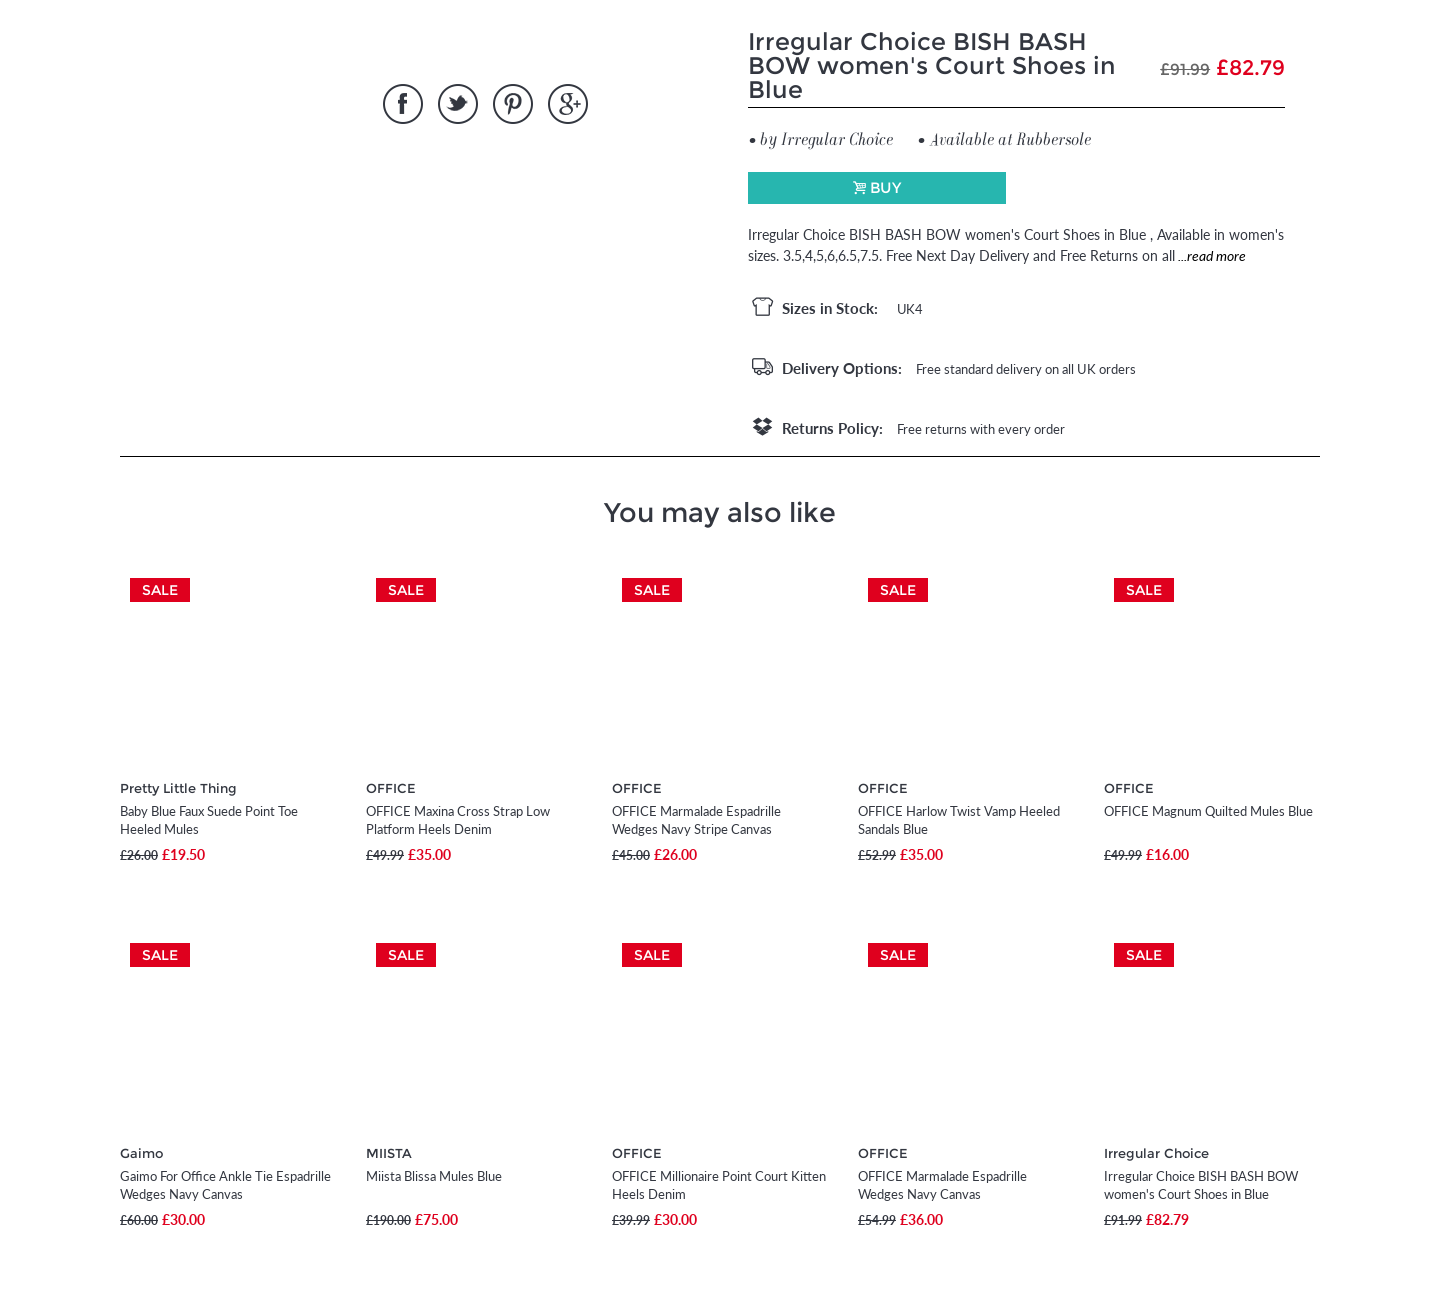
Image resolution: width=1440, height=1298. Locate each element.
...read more (1210, 255)
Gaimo (141, 1153)
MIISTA (389, 1153)
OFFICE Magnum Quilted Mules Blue (1208, 811)
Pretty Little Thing (178, 788)
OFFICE (391, 788)
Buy (885, 187)
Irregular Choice (1156, 1153)
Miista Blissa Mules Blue (434, 1176)
